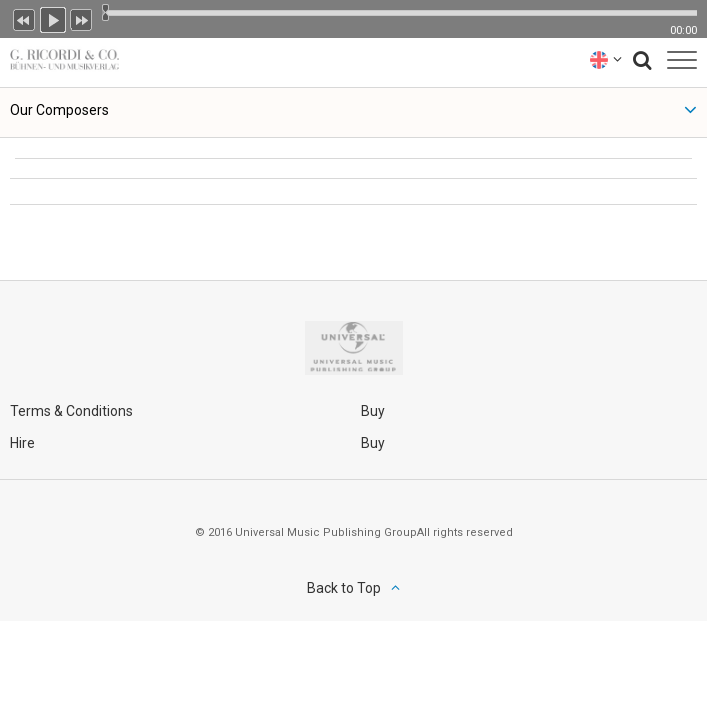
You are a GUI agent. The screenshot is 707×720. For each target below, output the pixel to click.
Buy (373, 411)
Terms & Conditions (71, 411)
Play (53, 18)
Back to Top (344, 588)
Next (82, 18)
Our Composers (59, 110)
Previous (24, 18)
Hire (22, 443)
